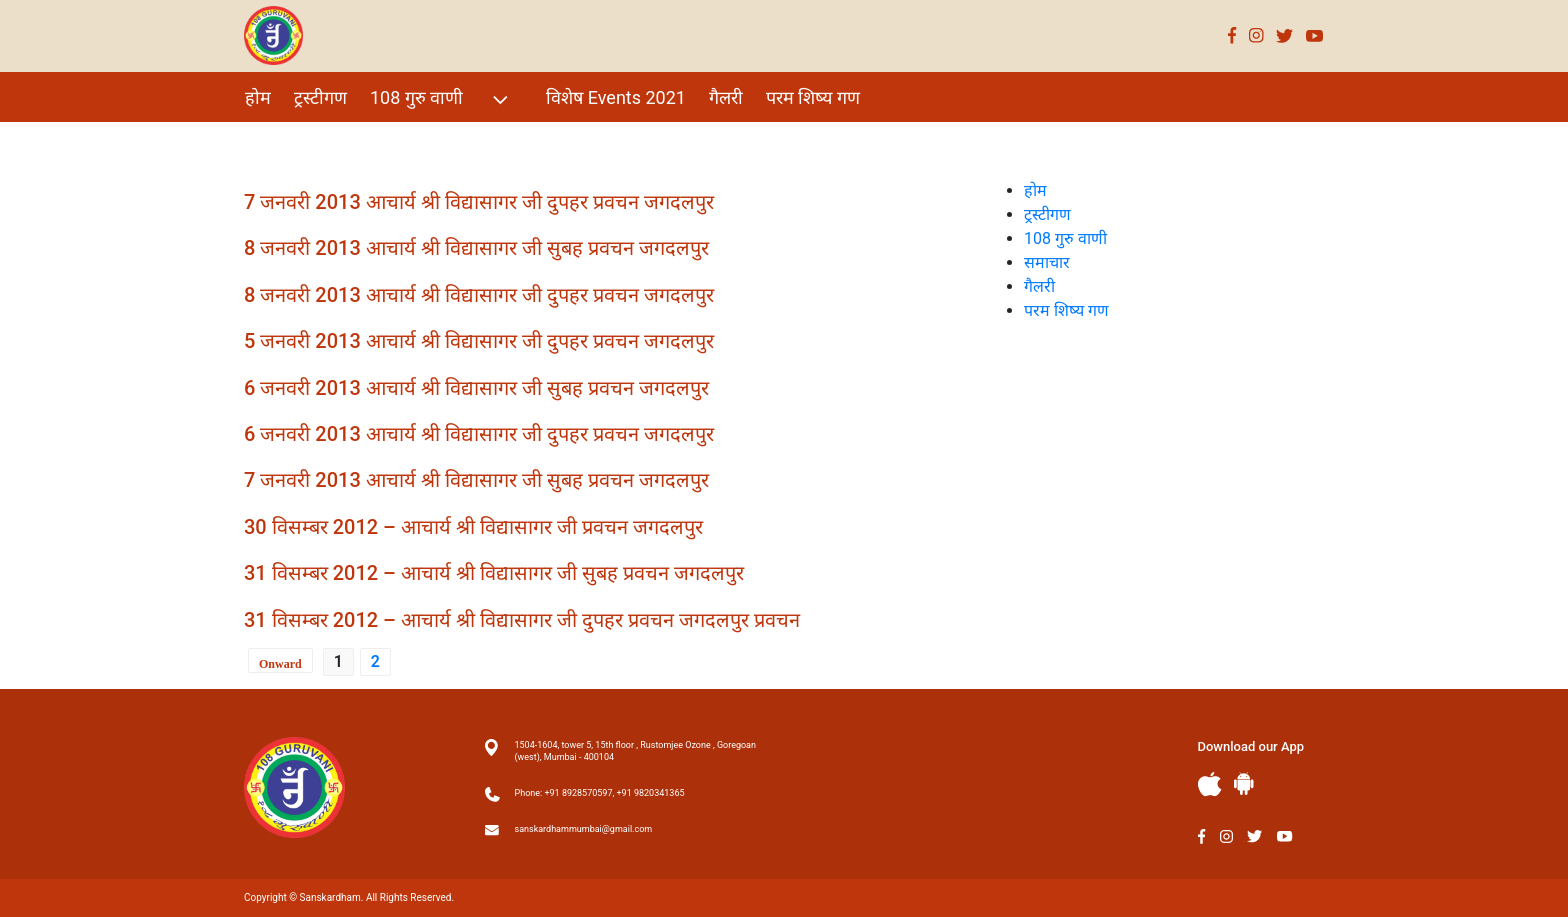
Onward (280, 664)
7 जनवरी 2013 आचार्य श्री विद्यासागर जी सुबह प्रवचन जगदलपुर (476, 480)
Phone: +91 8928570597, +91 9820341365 (600, 793)
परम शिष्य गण (813, 97)
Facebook (1232, 35)
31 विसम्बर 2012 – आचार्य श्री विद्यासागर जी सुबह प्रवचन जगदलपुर (494, 573)
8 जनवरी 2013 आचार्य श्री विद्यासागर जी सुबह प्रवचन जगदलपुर (476, 248)
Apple (1210, 784)
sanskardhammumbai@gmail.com (584, 829)
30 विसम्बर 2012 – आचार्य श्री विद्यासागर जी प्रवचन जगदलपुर (473, 527)
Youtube (1315, 35)
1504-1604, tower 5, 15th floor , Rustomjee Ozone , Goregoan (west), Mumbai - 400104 (635, 751)
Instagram (1256, 35)
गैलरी (726, 97)
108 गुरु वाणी (441, 99)
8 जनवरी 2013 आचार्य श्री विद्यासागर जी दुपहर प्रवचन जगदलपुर (479, 295)
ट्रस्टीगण (320, 97)
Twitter (1285, 35)
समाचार (1047, 262)
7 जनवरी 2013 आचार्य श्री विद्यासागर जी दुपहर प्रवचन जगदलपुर (479, 202)
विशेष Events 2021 (616, 97)
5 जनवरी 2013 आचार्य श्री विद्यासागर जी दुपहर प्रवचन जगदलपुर (479, 341)
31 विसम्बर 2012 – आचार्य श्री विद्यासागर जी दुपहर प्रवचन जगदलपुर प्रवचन (522, 620)
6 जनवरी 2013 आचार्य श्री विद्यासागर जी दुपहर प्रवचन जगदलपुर (479, 434)
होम (258, 97)
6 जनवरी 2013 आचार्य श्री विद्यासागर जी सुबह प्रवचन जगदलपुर (476, 388)
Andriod (1244, 783)
